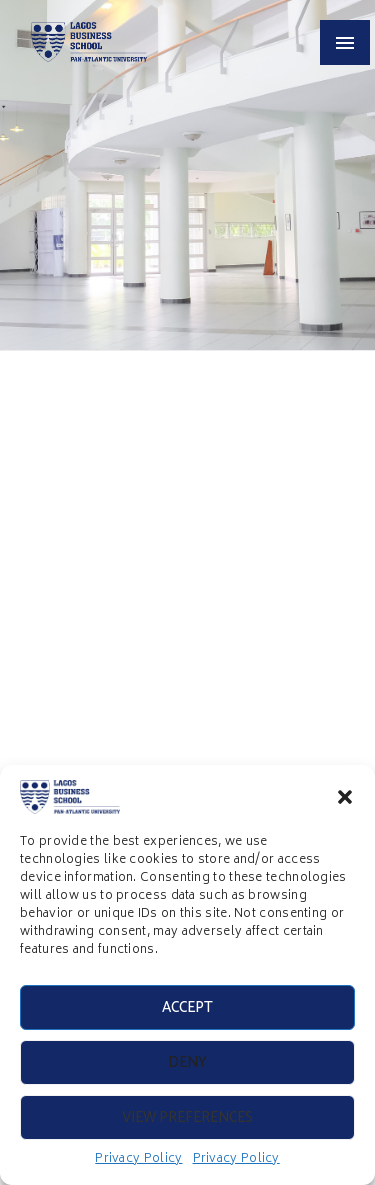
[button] (345, 797)
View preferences (187, 1117)
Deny (187, 1062)
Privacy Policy (138, 1160)
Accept (187, 1007)
